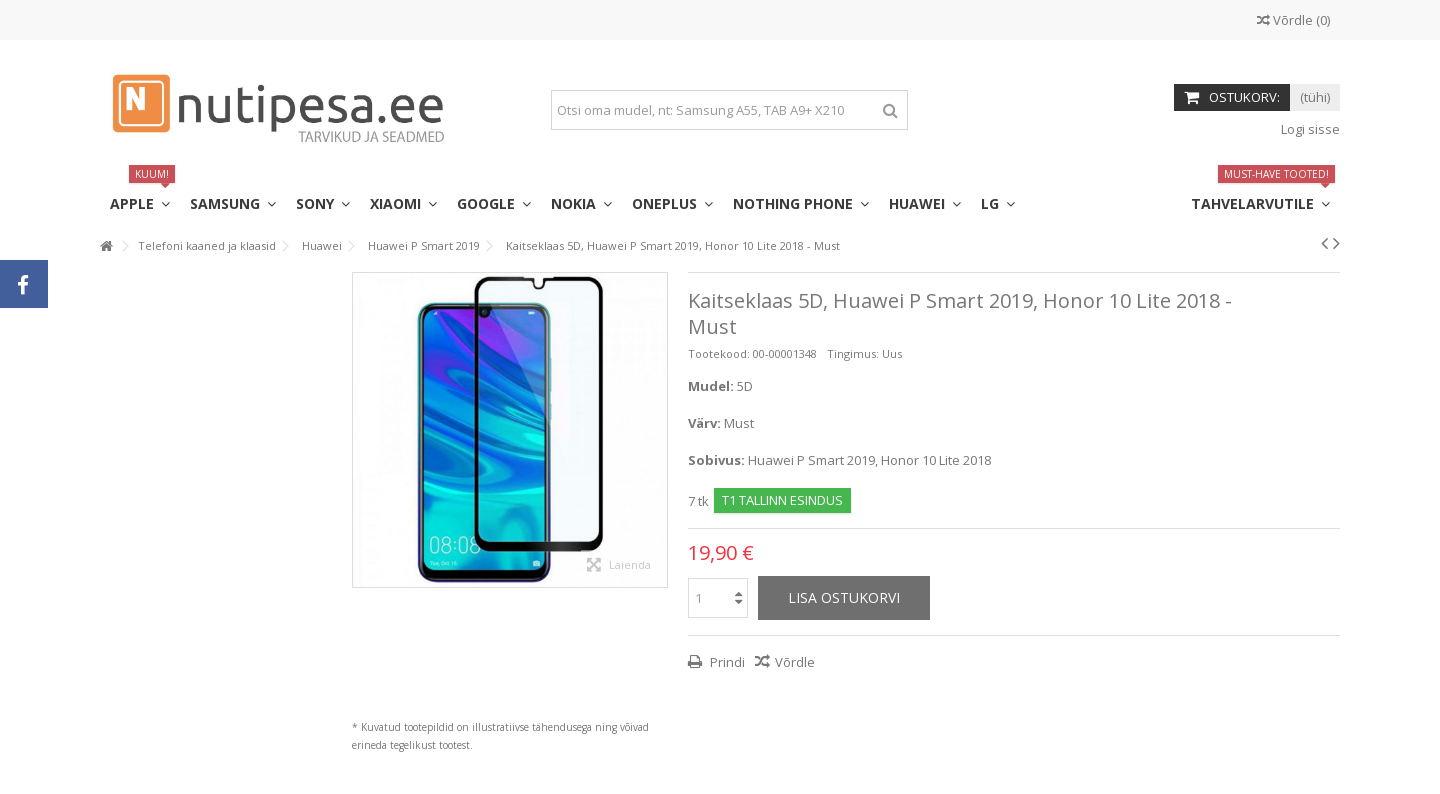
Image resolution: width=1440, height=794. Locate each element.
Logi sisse (1309, 129)
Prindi (726, 662)
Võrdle (795, 662)
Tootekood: (719, 353)
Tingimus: (853, 353)
